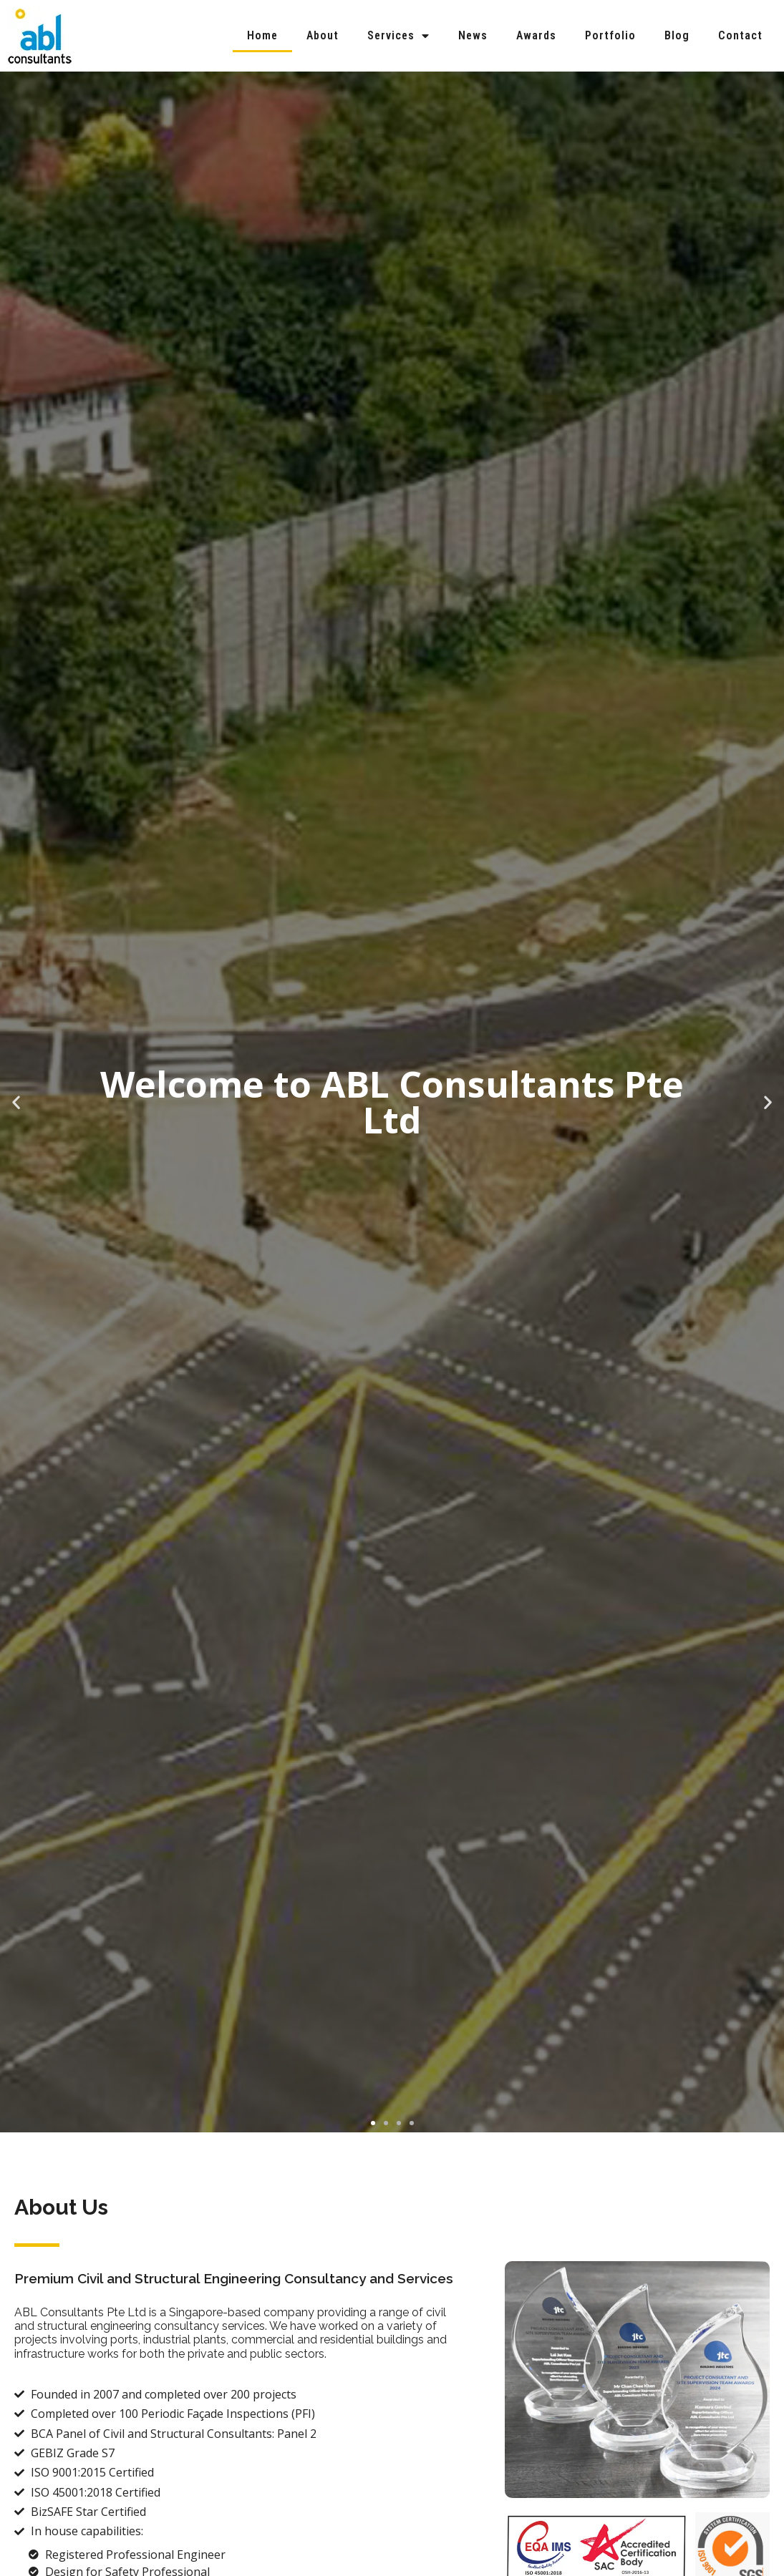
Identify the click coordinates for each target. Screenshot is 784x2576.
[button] (373, 2123)
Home (262, 35)
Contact (740, 35)
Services (398, 36)
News (473, 35)
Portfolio (610, 35)
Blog (676, 35)
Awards (536, 35)
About (322, 35)
